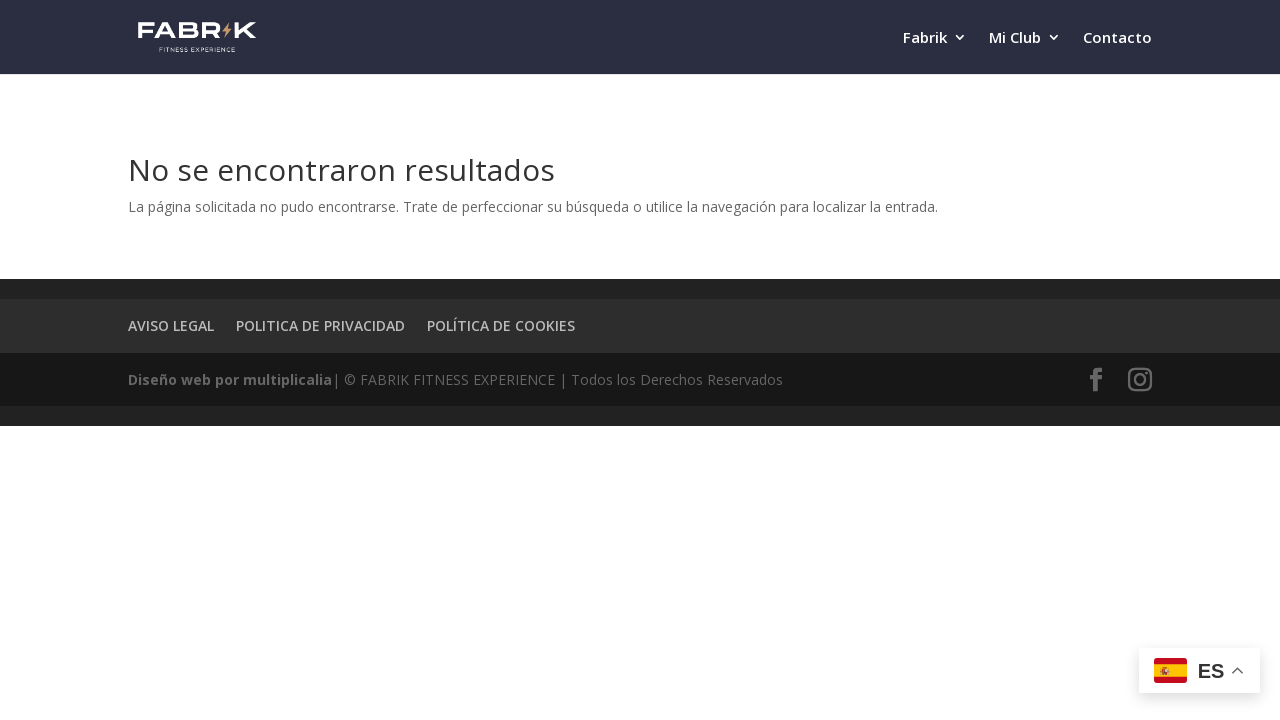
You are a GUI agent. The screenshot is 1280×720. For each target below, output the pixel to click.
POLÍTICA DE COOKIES (501, 325)
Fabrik (925, 38)
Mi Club (1015, 38)
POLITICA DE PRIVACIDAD (320, 325)
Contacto (1117, 38)
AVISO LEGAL (171, 325)
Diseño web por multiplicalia (230, 379)
